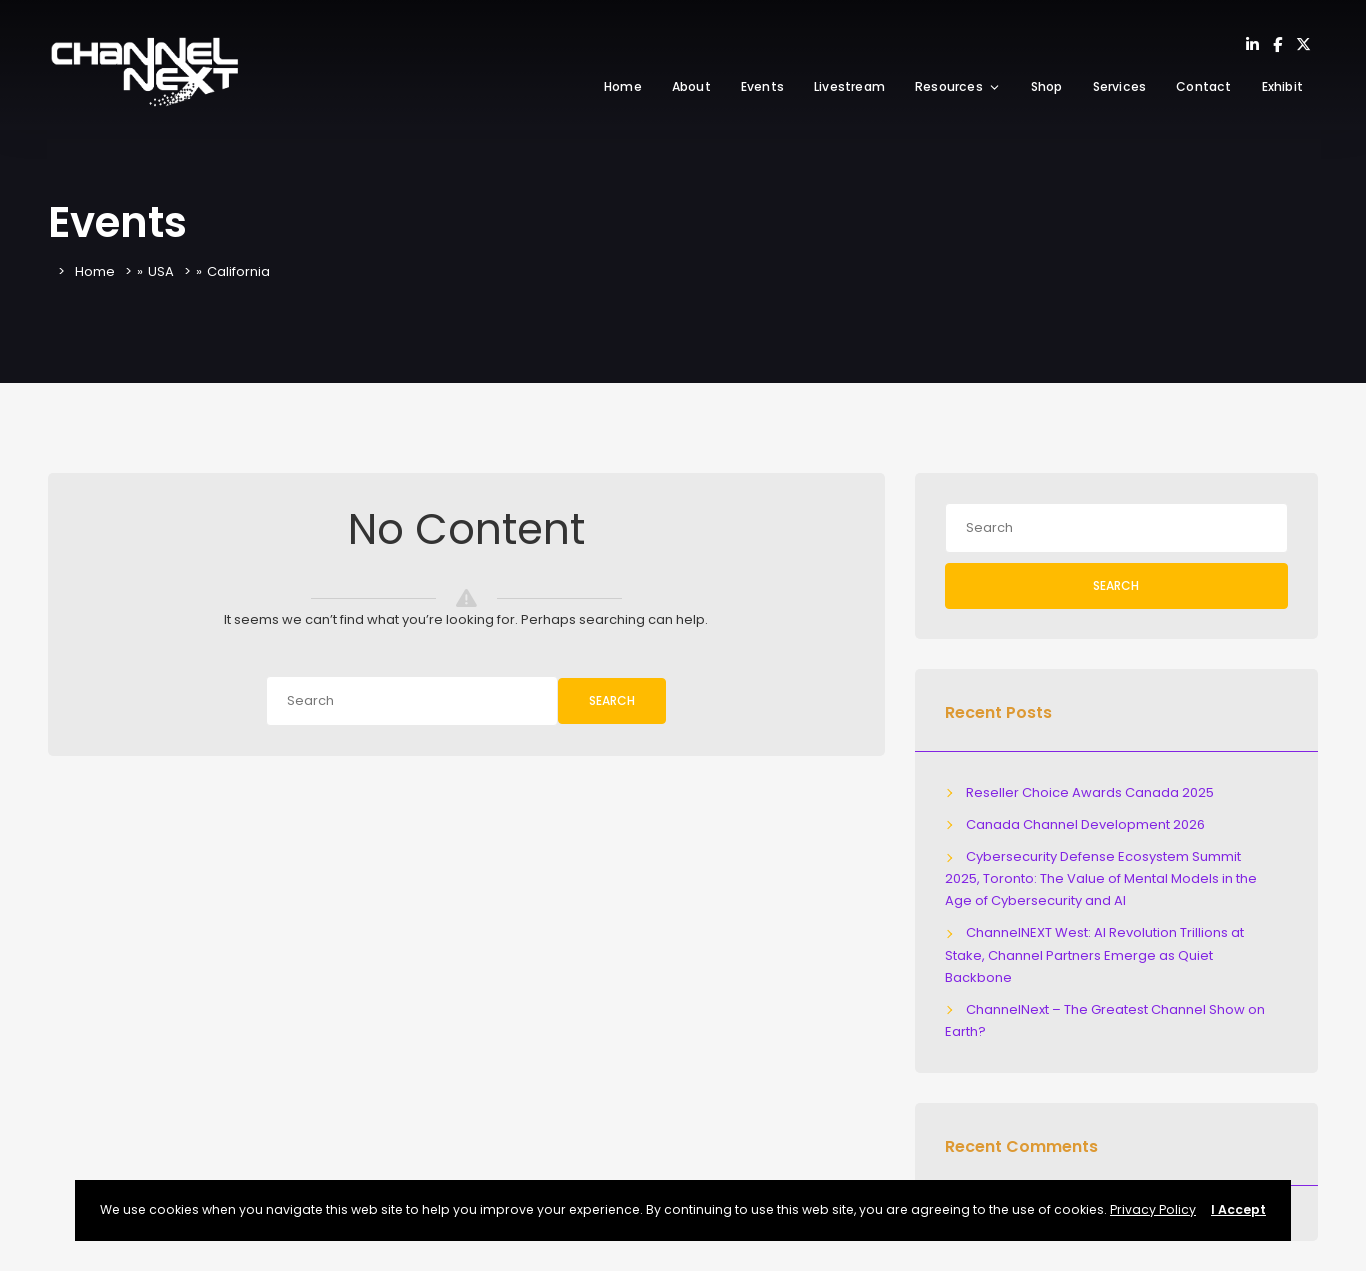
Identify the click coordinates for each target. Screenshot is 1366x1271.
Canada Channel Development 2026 (1085, 824)
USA (161, 271)
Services (1120, 86)
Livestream (849, 86)
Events (762, 86)
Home (623, 86)
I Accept (1238, 1209)
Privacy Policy (1153, 1209)
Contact (1203, 86)
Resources (958, 86)
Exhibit (1282, 86)
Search (612, 700)
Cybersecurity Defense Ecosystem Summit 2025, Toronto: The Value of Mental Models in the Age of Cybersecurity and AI (1101, 878)
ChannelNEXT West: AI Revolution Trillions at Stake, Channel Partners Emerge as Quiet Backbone (1095, 954)
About (691, 86)
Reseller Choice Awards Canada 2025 (1090, 792)
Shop (1047, 86)
